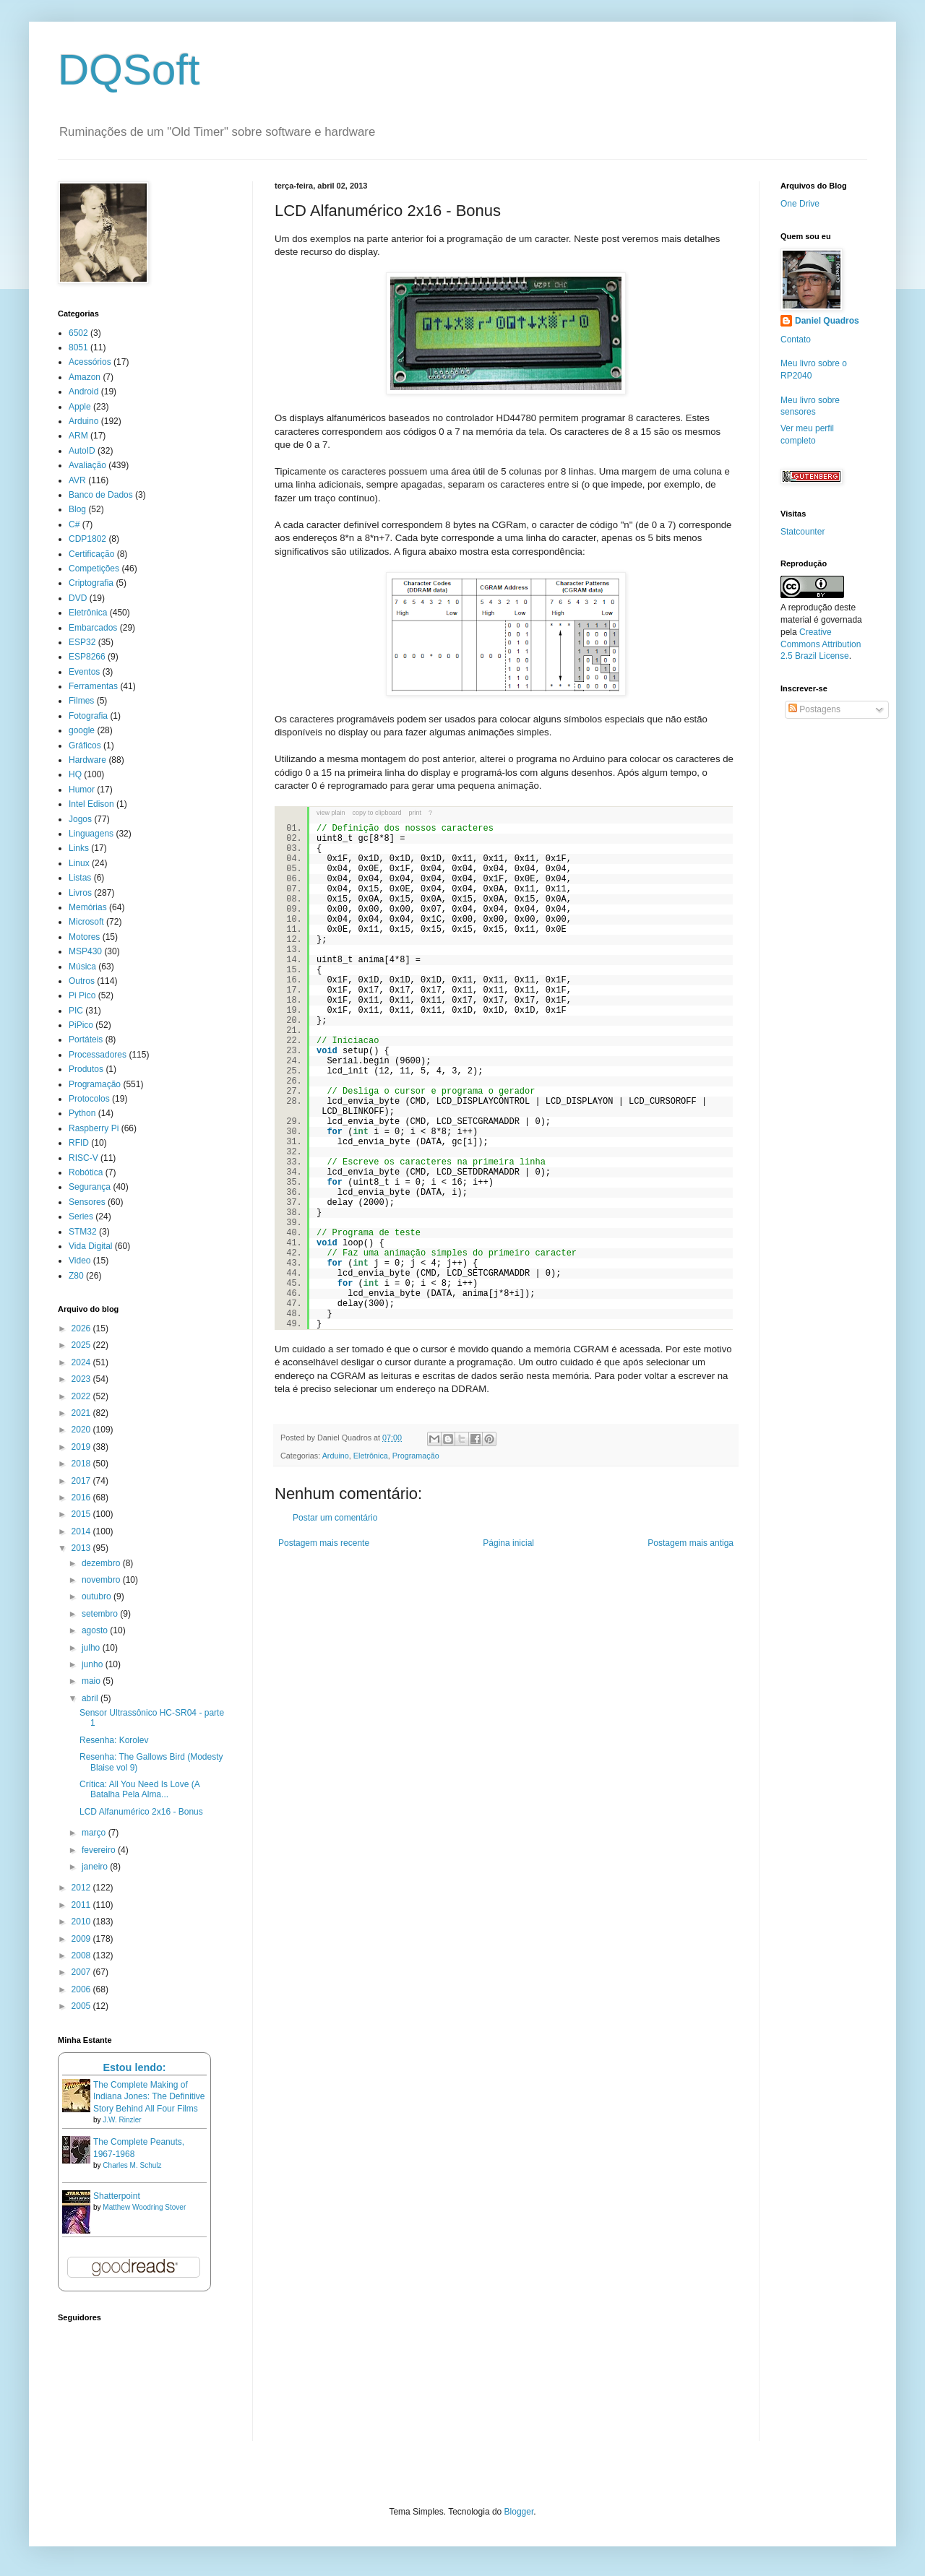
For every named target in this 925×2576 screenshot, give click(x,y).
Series (81, 1216)
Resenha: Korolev (113, 1740)
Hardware (87, 760)
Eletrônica (370, 1455)
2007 (82, 1972)
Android (83, 391)
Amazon (84, 377)
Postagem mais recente (323, 1543)
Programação (415, 1455)
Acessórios (90, 362)
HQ (75, 774)
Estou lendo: (134, 2067)
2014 (82, 1531)
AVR (77, 480)
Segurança (90, 1187)
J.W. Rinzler (122, 2120)
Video (79, 1260)
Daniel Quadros (827, 321)
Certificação (91, 554)
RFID (79, 1143)
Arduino (335, 1455)
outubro (97, 1596)
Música (82, 966)
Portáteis (86, 1039)
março (95, 1833)
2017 (82, 1481)
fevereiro (100, 1850)
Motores (84, 937)
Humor (82, 790)
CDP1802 (87, 539)
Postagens (814, 709)
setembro (101, 1614)
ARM (78, 436)
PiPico (81, 1025)
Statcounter (802, 532)
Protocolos (89, 1099)
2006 (82, 1989)
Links (79, 848)
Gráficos (85, 745)
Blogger (519, 2512)
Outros (82, 981)
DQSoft (129, 70)
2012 (82, 1888)
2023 (82, 1379)
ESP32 (82, 642)
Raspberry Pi (94, 1128)
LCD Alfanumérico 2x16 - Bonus (141, 1812)
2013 (82, 1548)
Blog (77, 509)
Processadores (97, 1055)
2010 (82, 1921)
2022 (82, 1396)
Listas (80, 878)
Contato (795, 339)
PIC (76, 1011)
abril (91, 1698)
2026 (82, 1328)
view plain (331, 812)
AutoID (82, 451)
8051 (78, 347)
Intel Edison (91, 804)
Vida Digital (90, 1246)
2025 (82, 1345)
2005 (82, 2006)
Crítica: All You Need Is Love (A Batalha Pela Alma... (139, 1789)
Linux (79, 863)
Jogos (80, 819)
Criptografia (91, 583)
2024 (82, 1362)
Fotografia (88, 716)
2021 (82, 1413)
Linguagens (91, 834)
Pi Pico (82, 995)
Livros (80, 893)
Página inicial (508, 1543)
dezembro (102, 1563)
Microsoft (86, 922)
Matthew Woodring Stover (144, 2207)
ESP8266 (87, 657)
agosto (96, 1630)
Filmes (81, 701)
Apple (80, 407)
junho (94, 1664)
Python (82, 1113)
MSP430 (85, 951)
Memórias (88, 907)
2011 (82, 1905)
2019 (82, 1447)
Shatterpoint (116, 2196)
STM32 (83, 1232)
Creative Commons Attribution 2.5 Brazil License (820, 644)
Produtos (86, 1069)
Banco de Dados (101, 495)
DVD (78, 598)
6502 (78, 333)
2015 (82, 1514)
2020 (82, 1430)
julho (92, 1648)
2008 (82, 1955)
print (415, 812)
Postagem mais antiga (690, 1543)
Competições (94, 568)
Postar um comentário (335, 1518)
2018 (82, 1463)
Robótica (86, 1172)
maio (92, 1681)
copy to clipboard (377, 812)
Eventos (84, 672)
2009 (82, 1939)
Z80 (76, 1276)
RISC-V (83, 1158)
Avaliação (87, 465)
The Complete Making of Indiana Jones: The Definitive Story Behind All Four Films (149, 2097)
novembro (102, 1580)
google (82, 730)
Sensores (87, 1202)
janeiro (96, 1867)
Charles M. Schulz (132, 2165)
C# (74, 524)
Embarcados (93, 628)
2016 (82, 1497)
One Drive (799, 204)
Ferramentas (93, 686)
